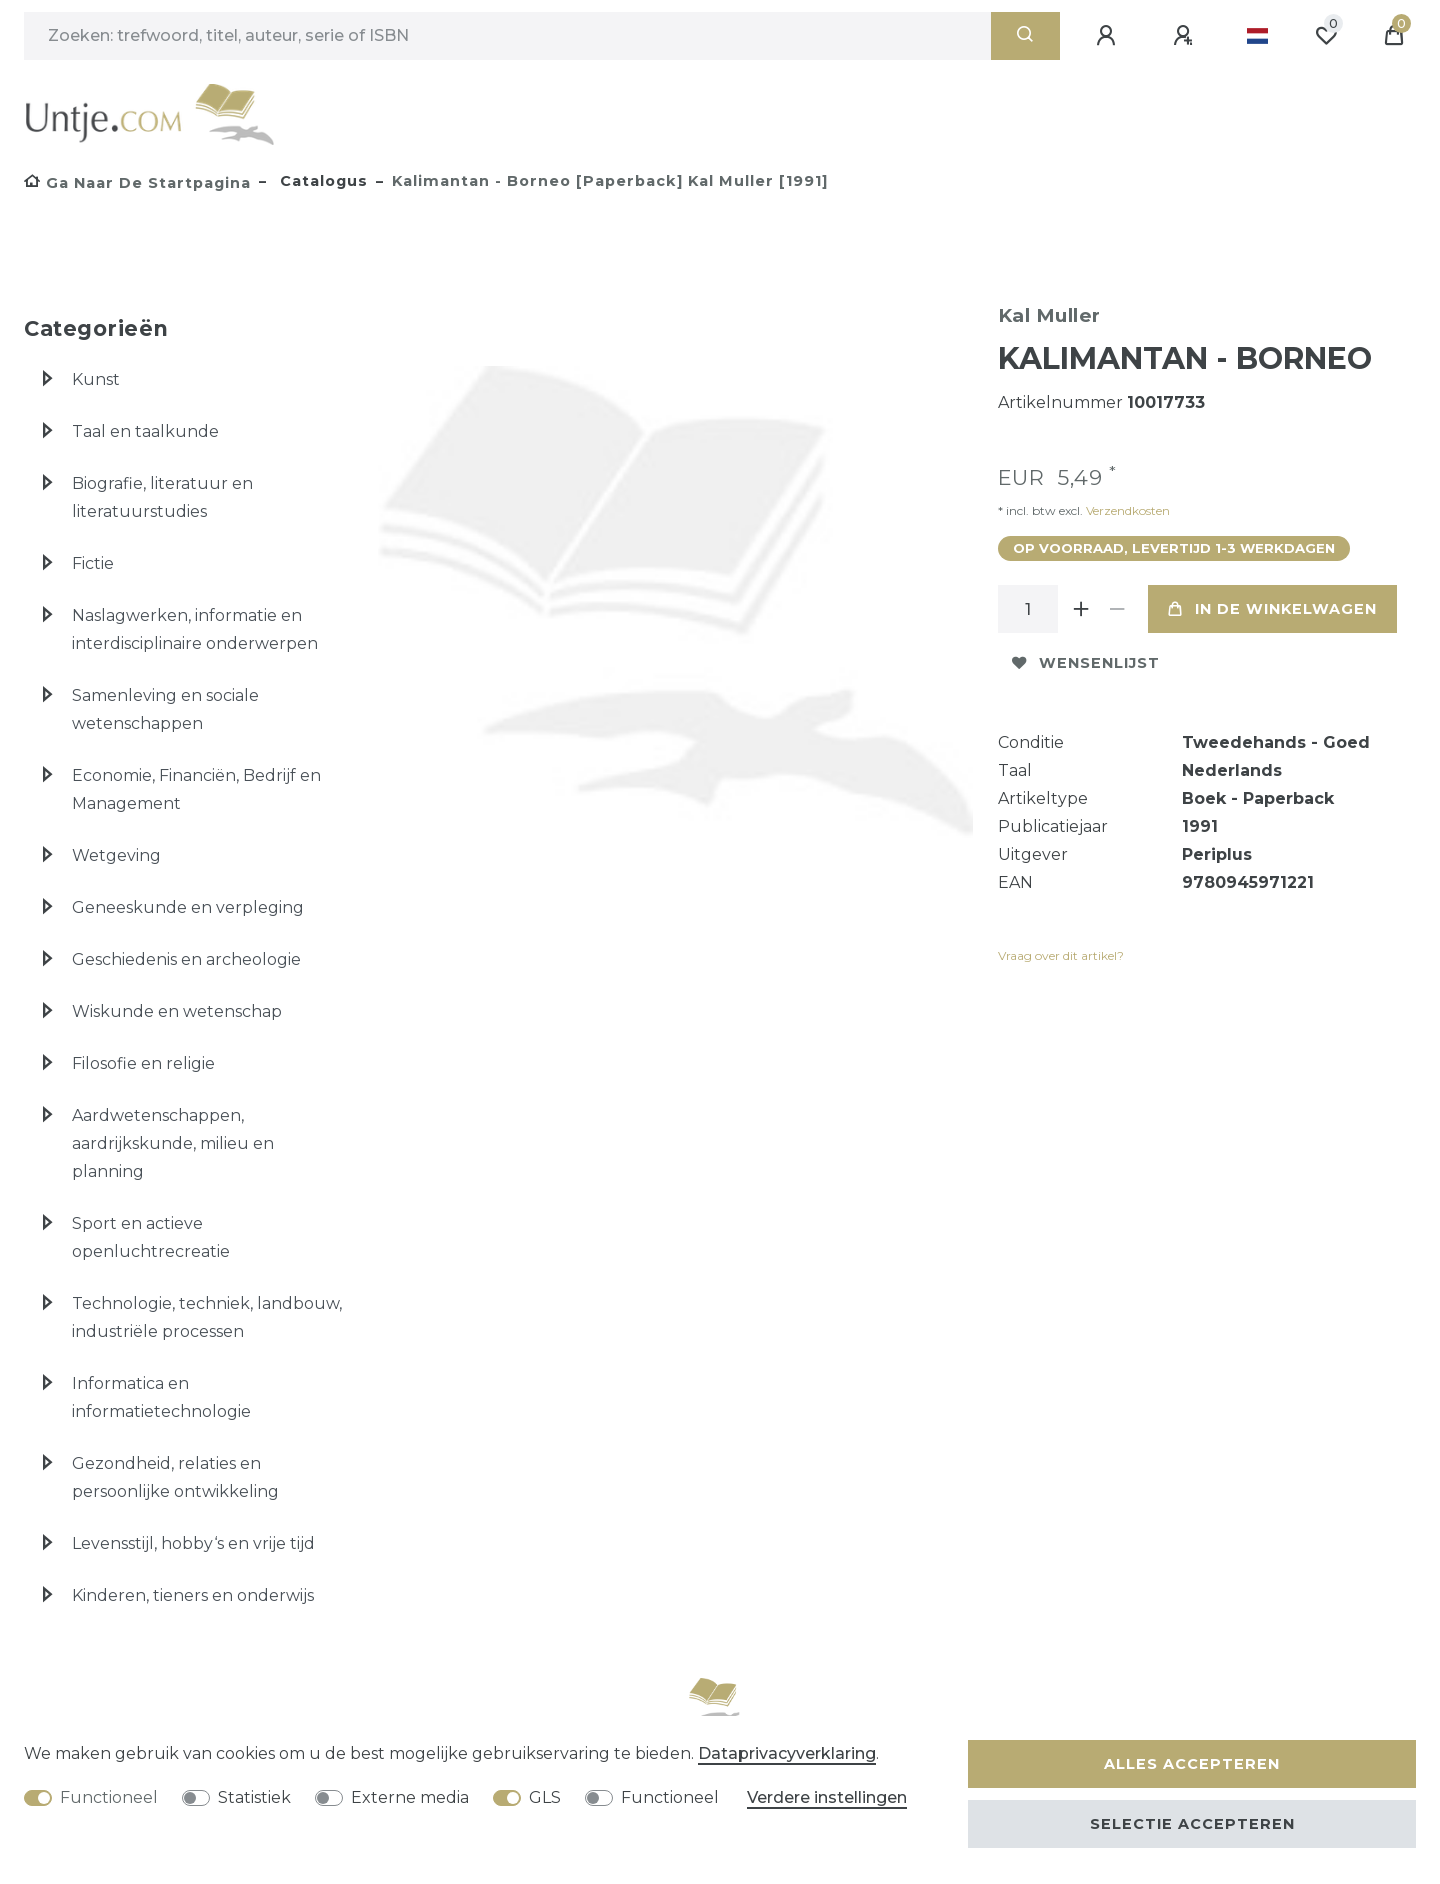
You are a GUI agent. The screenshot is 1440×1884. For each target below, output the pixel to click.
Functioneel (109, 1797)
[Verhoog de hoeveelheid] (1082, 609)
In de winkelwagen (1272, 609)
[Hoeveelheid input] (1028, 609)
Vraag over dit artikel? (1061, 955)
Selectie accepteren (1192, 1824)
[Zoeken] (1025, 36)
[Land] (1257, 36)
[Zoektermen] (507, 36)
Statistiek (254, 1797)
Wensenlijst (1086, 663)
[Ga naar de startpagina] (137, 183)
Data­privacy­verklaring (787, 1753)
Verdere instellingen (827, 1797)
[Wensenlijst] (1326, 36)
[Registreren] (1186, 36)
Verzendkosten (1126, 510)
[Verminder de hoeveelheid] (1118, 609)
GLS (545, 1797)
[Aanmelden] (1109, 36)
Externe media (410, 1797)
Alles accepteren (1192, 1764)
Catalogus (321, 181)
